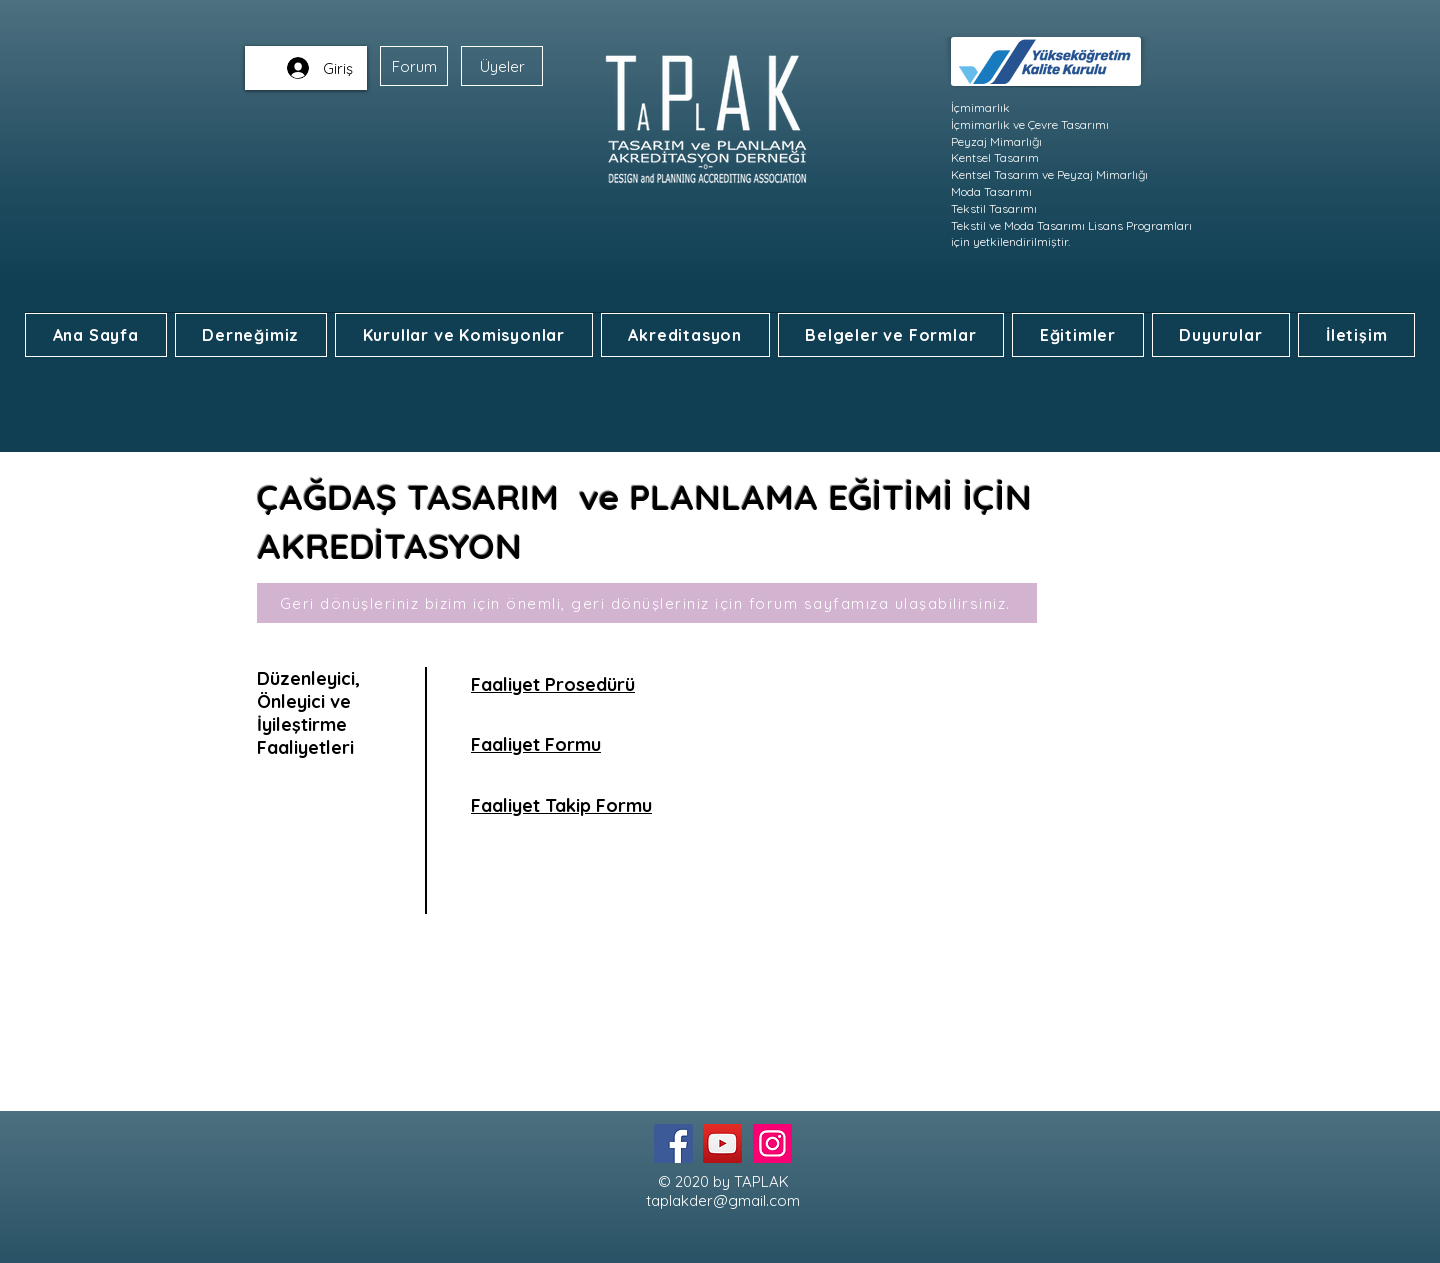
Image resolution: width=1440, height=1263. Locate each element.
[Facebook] (673, 1143)
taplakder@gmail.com (723, 1200)
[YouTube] (722, 1143)
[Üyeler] (502, 66)
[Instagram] (772, 1143)
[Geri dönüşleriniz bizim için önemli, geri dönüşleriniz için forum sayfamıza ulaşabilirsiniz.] (647, 603)
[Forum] (414, 66)
